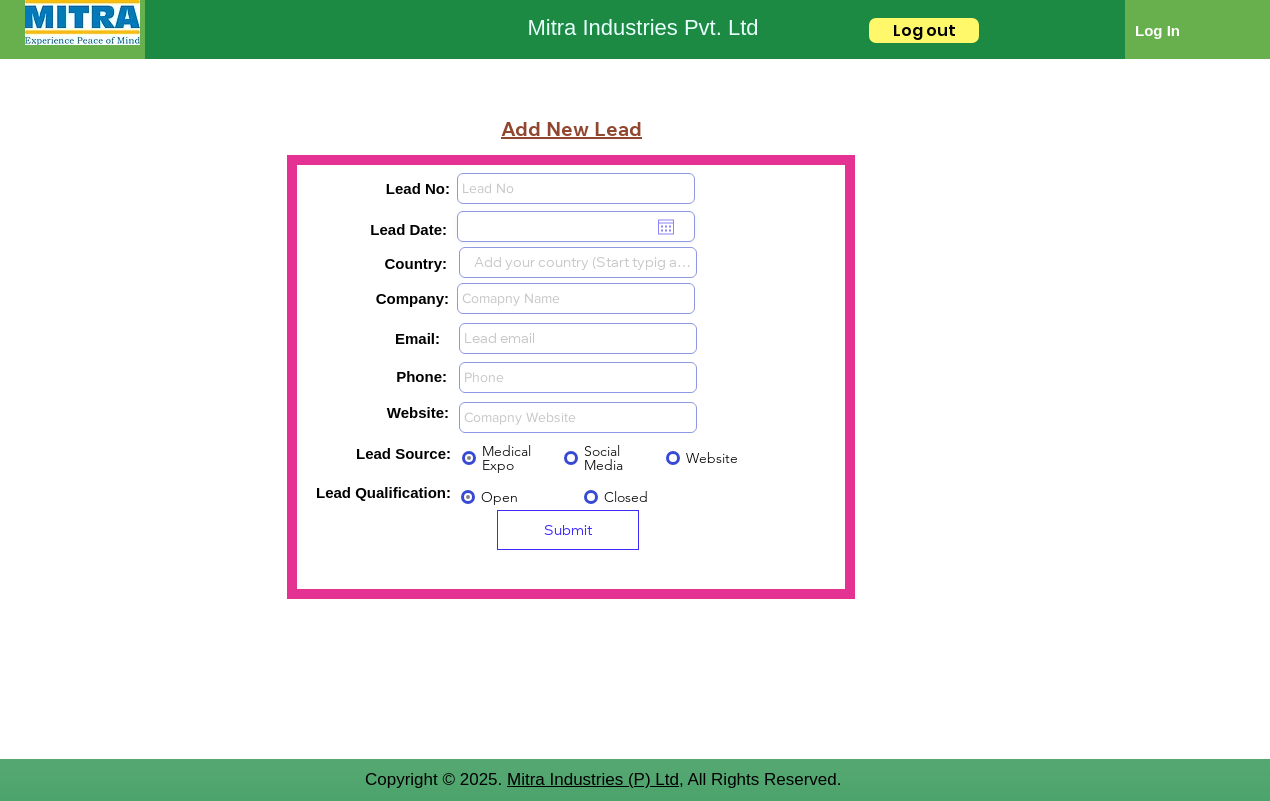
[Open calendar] (666, 227)
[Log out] (924, 30)
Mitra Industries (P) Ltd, (595, 779)
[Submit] (568, 530)
